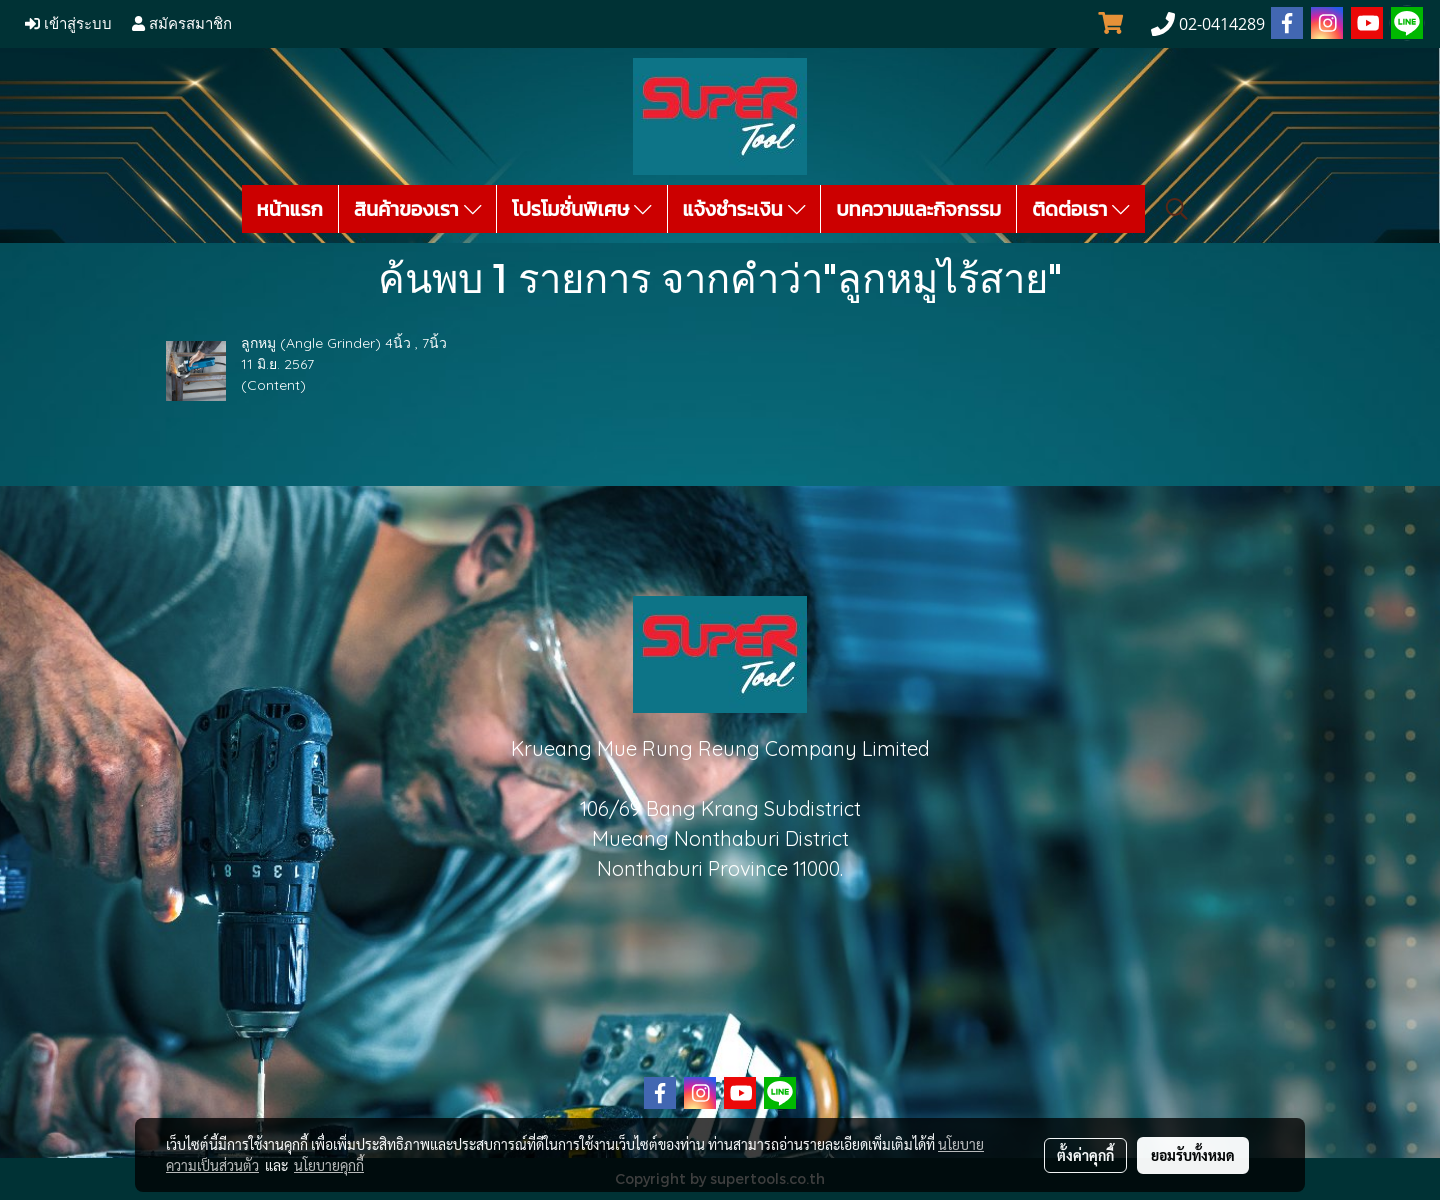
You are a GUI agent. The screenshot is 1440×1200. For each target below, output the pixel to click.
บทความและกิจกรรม (918, 209)
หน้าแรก (290, 209)
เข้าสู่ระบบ (68, 24)
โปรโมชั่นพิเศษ (582, 209)
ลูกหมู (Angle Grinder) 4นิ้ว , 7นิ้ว (344, 343)
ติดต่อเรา (1081, 209)
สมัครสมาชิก (182, 24)
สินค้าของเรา (417, 209)
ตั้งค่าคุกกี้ (1085, 1155)
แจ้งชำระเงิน (744, 209)
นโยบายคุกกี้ (329, 1165)
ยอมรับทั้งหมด (1193, 1155)
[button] (1177, 209)
